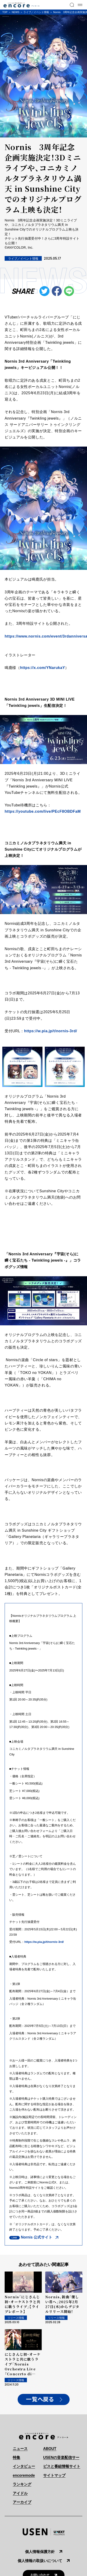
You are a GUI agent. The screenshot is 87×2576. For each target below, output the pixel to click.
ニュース (20, 2449)
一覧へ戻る (40, 2399)
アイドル (20, 2493)
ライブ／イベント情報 (36, 12)
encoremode (24, 2475)
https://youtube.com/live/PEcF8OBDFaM (43, 811)
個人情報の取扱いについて (40, 2561)
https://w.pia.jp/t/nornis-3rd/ (50, 1031)
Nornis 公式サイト (36, 2237)
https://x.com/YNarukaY (42, 668)
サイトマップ (54, 2475)
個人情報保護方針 (40, 2552)
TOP (4, 12)
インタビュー (24, 2466)
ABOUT (49, 2449)
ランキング (22, 2484)
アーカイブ (22, 2502)
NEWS (15, 12)
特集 (16, 2457)
